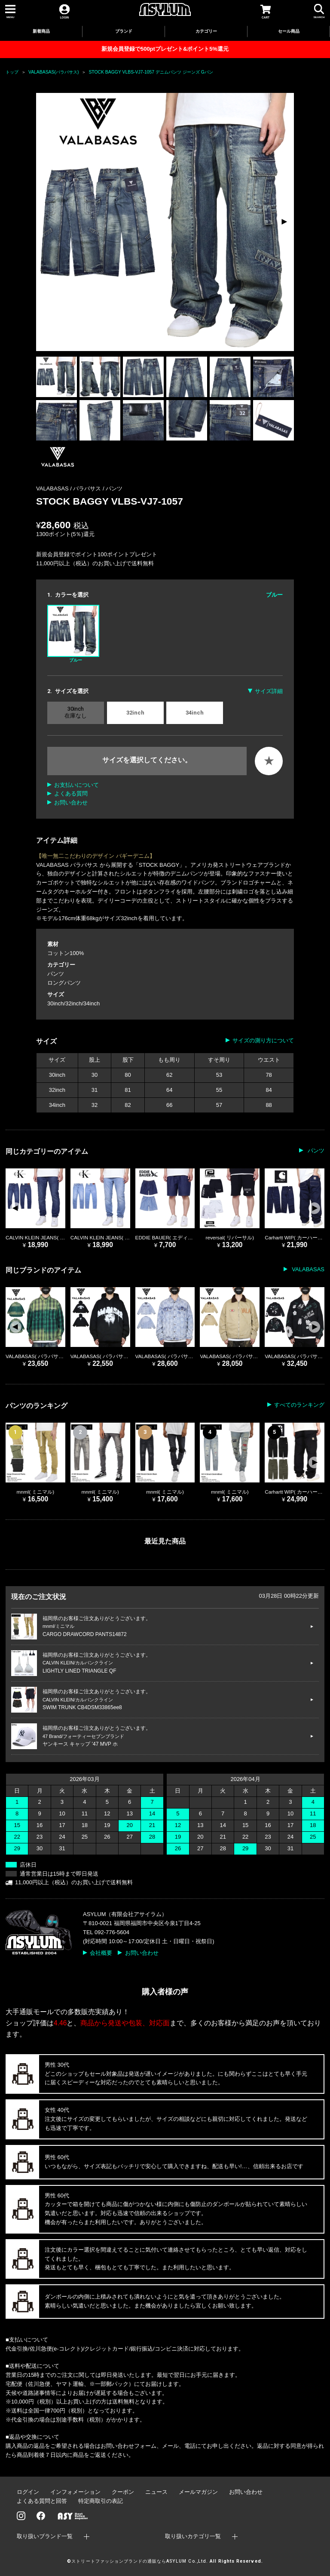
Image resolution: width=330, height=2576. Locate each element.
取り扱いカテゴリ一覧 (193, 2536)
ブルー (73, 633)
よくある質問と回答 (42, 2501)
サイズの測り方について (263, 1040)
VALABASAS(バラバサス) (53, 72)
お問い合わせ (71, 802)
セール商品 (288, 31)
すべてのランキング (299, 1405)
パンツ (114, 488)
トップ (12, 72)
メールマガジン (198, 2492)
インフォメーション (75, 2492)
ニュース (156, 2492)
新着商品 (41, 31)
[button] (284, 222)
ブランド (123, 31)
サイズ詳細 (269, 691)
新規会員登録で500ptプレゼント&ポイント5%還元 (165, 49)
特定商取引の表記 (100, 2501)
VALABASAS (307, 1269)
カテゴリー (206, 31)
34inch (195, 713)
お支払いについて (76, 785)
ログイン (28, 2492)
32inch (135, 713)
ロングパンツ (64, 983)
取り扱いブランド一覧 (45, 2536)
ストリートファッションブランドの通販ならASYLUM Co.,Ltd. (139, 2561)
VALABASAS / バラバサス (69, 488)
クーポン (123, 2492)
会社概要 (101, 1953)
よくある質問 (71, 793)
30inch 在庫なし (75, 712)
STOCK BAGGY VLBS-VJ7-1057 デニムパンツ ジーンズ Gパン (151, 72)
